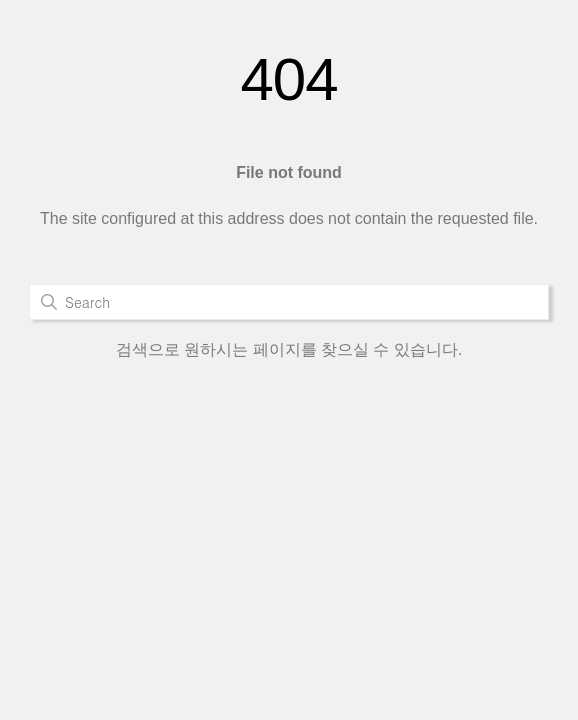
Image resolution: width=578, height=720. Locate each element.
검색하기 (49, 302)
